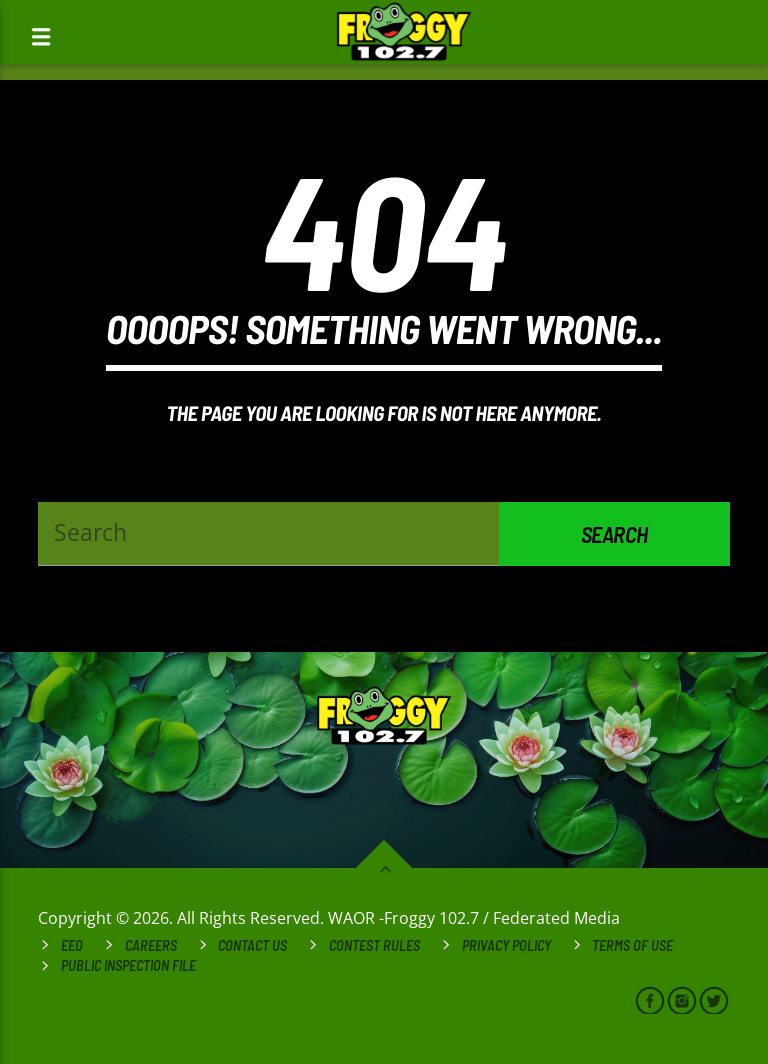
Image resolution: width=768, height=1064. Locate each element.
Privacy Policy (506, 945)
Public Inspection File (128, 965)
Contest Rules (374, 945)
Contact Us (252, 945)
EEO (72, 945)
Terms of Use (632, 945)
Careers (151, 945)
